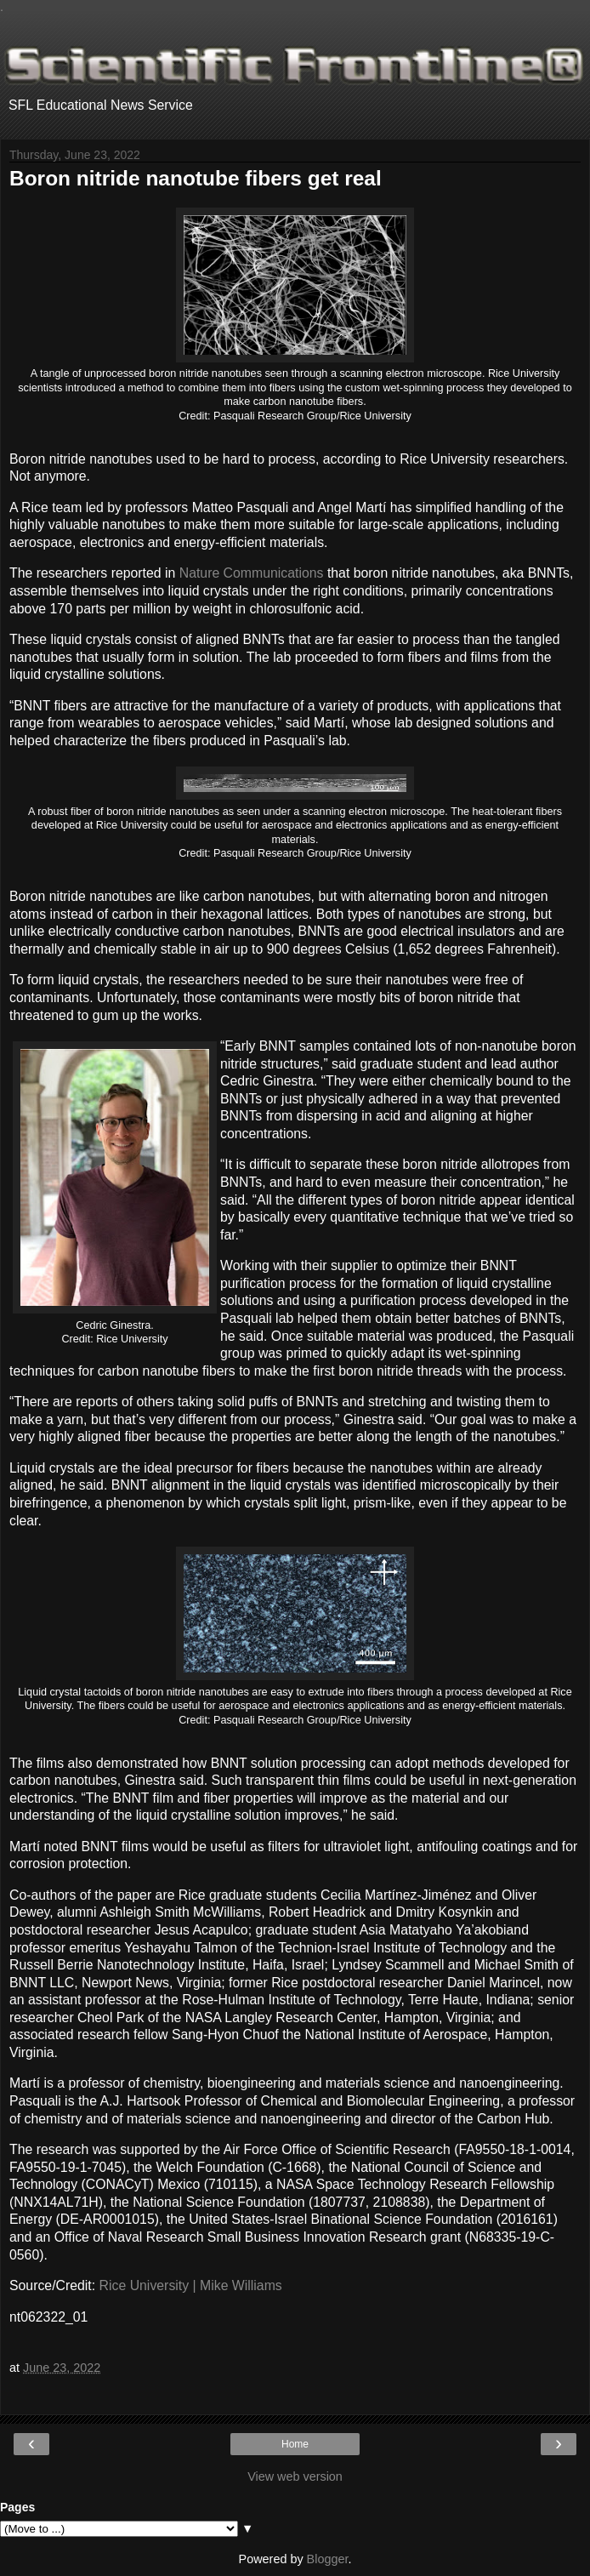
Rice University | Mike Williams (190, 2285)
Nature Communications (251, 573)
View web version (295, 2476)
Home (295, 2444)
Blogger (328, 2559)
